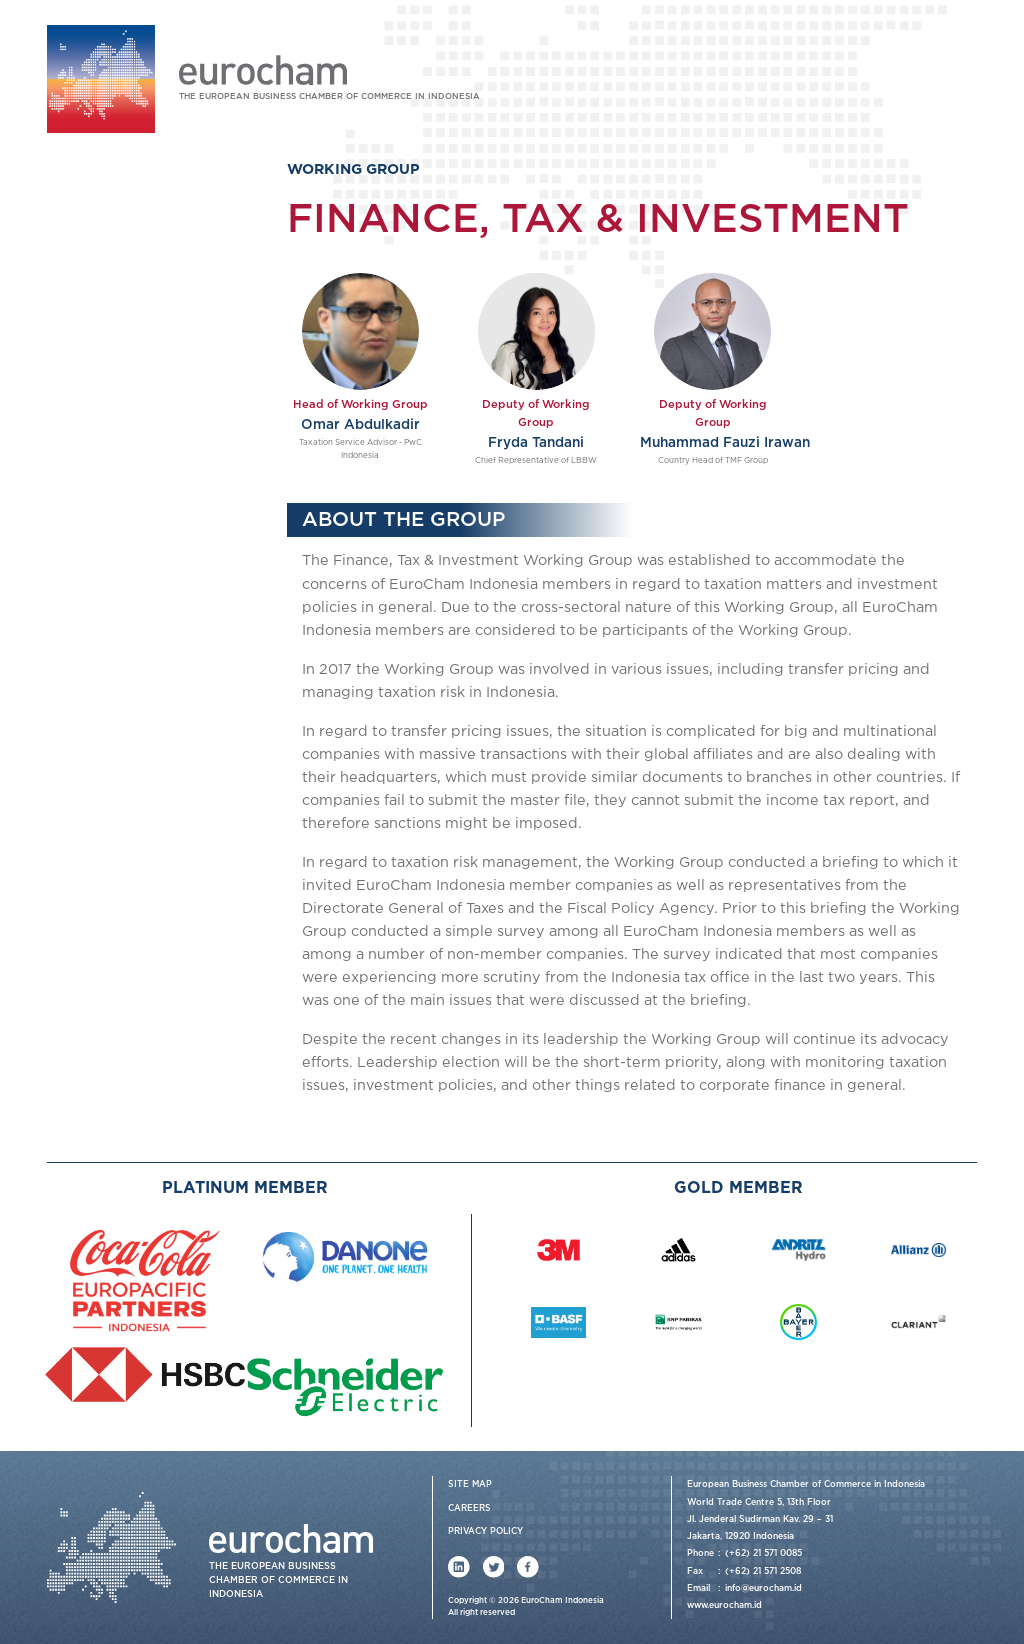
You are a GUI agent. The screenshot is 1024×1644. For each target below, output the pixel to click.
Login (840, 71)
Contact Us (97, 863)
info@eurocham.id (763, 1588)
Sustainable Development (158, 735)
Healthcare (111, 502)
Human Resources (134, 533)
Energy (100, 440)
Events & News (110, 799)
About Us (92, 280)
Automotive (114, 377)
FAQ (963, 71)
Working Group (111, 345)
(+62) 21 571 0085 (763, 1553)
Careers (469, 1508)
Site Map (470, 1484)
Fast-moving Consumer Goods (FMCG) (150, 575)
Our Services (103, 312)
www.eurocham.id (724, 1605)
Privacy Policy (485, 1531)
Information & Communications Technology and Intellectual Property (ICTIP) (164, 644)
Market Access (122, 704)
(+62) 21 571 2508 (763, 1571)
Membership (102, 766)
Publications (102, 831)
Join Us (903, 71)
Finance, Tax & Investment (161, 471)
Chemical (105, 409)
